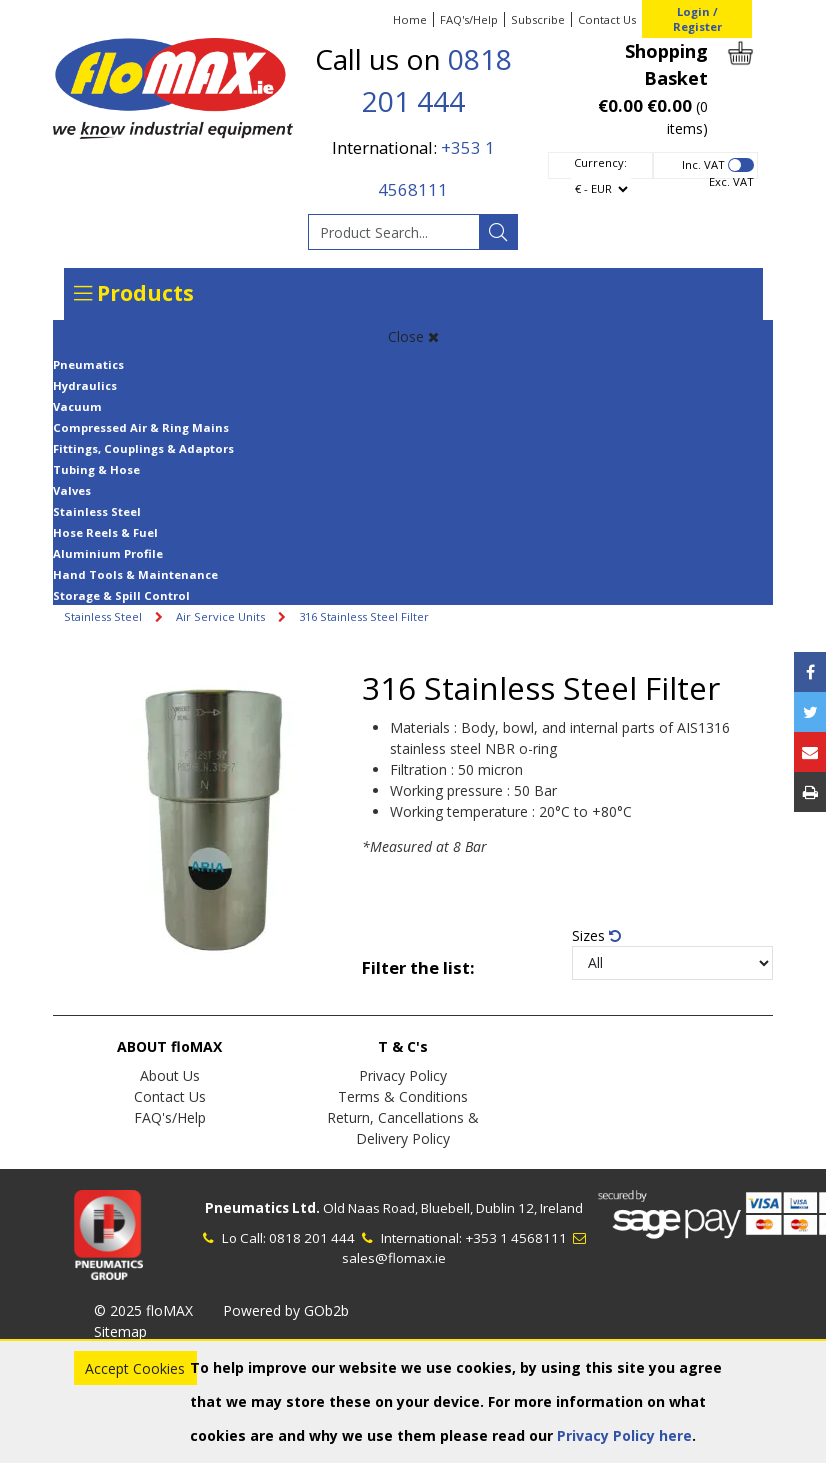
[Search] (498, 232)
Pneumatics (88, 364)
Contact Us (607, 19)
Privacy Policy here (624, 1435)
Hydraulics (85, 385)
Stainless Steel (97, 511)
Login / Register (697, 19)
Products (134, 293)
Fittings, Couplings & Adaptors (143, 448)
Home (410, 19)
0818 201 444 (312, 1238)
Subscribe (538, 19)
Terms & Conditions (403, 1096)
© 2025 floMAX (143, 1310)
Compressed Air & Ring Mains (141, 427)
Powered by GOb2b (286, 1310)
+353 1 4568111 (516, 1238)
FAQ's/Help (469, 19)
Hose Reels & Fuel (105, 532)
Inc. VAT (703, 164)
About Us (170, 1075)
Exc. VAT (731, 181)
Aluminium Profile (108, 553)
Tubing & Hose (96, 469)
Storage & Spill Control (121, 595)
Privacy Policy (403, 1075)
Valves (72, 490)
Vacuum (77, 406)
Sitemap (120, 1331)
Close (413, 336)
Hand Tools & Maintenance (135, 574)
